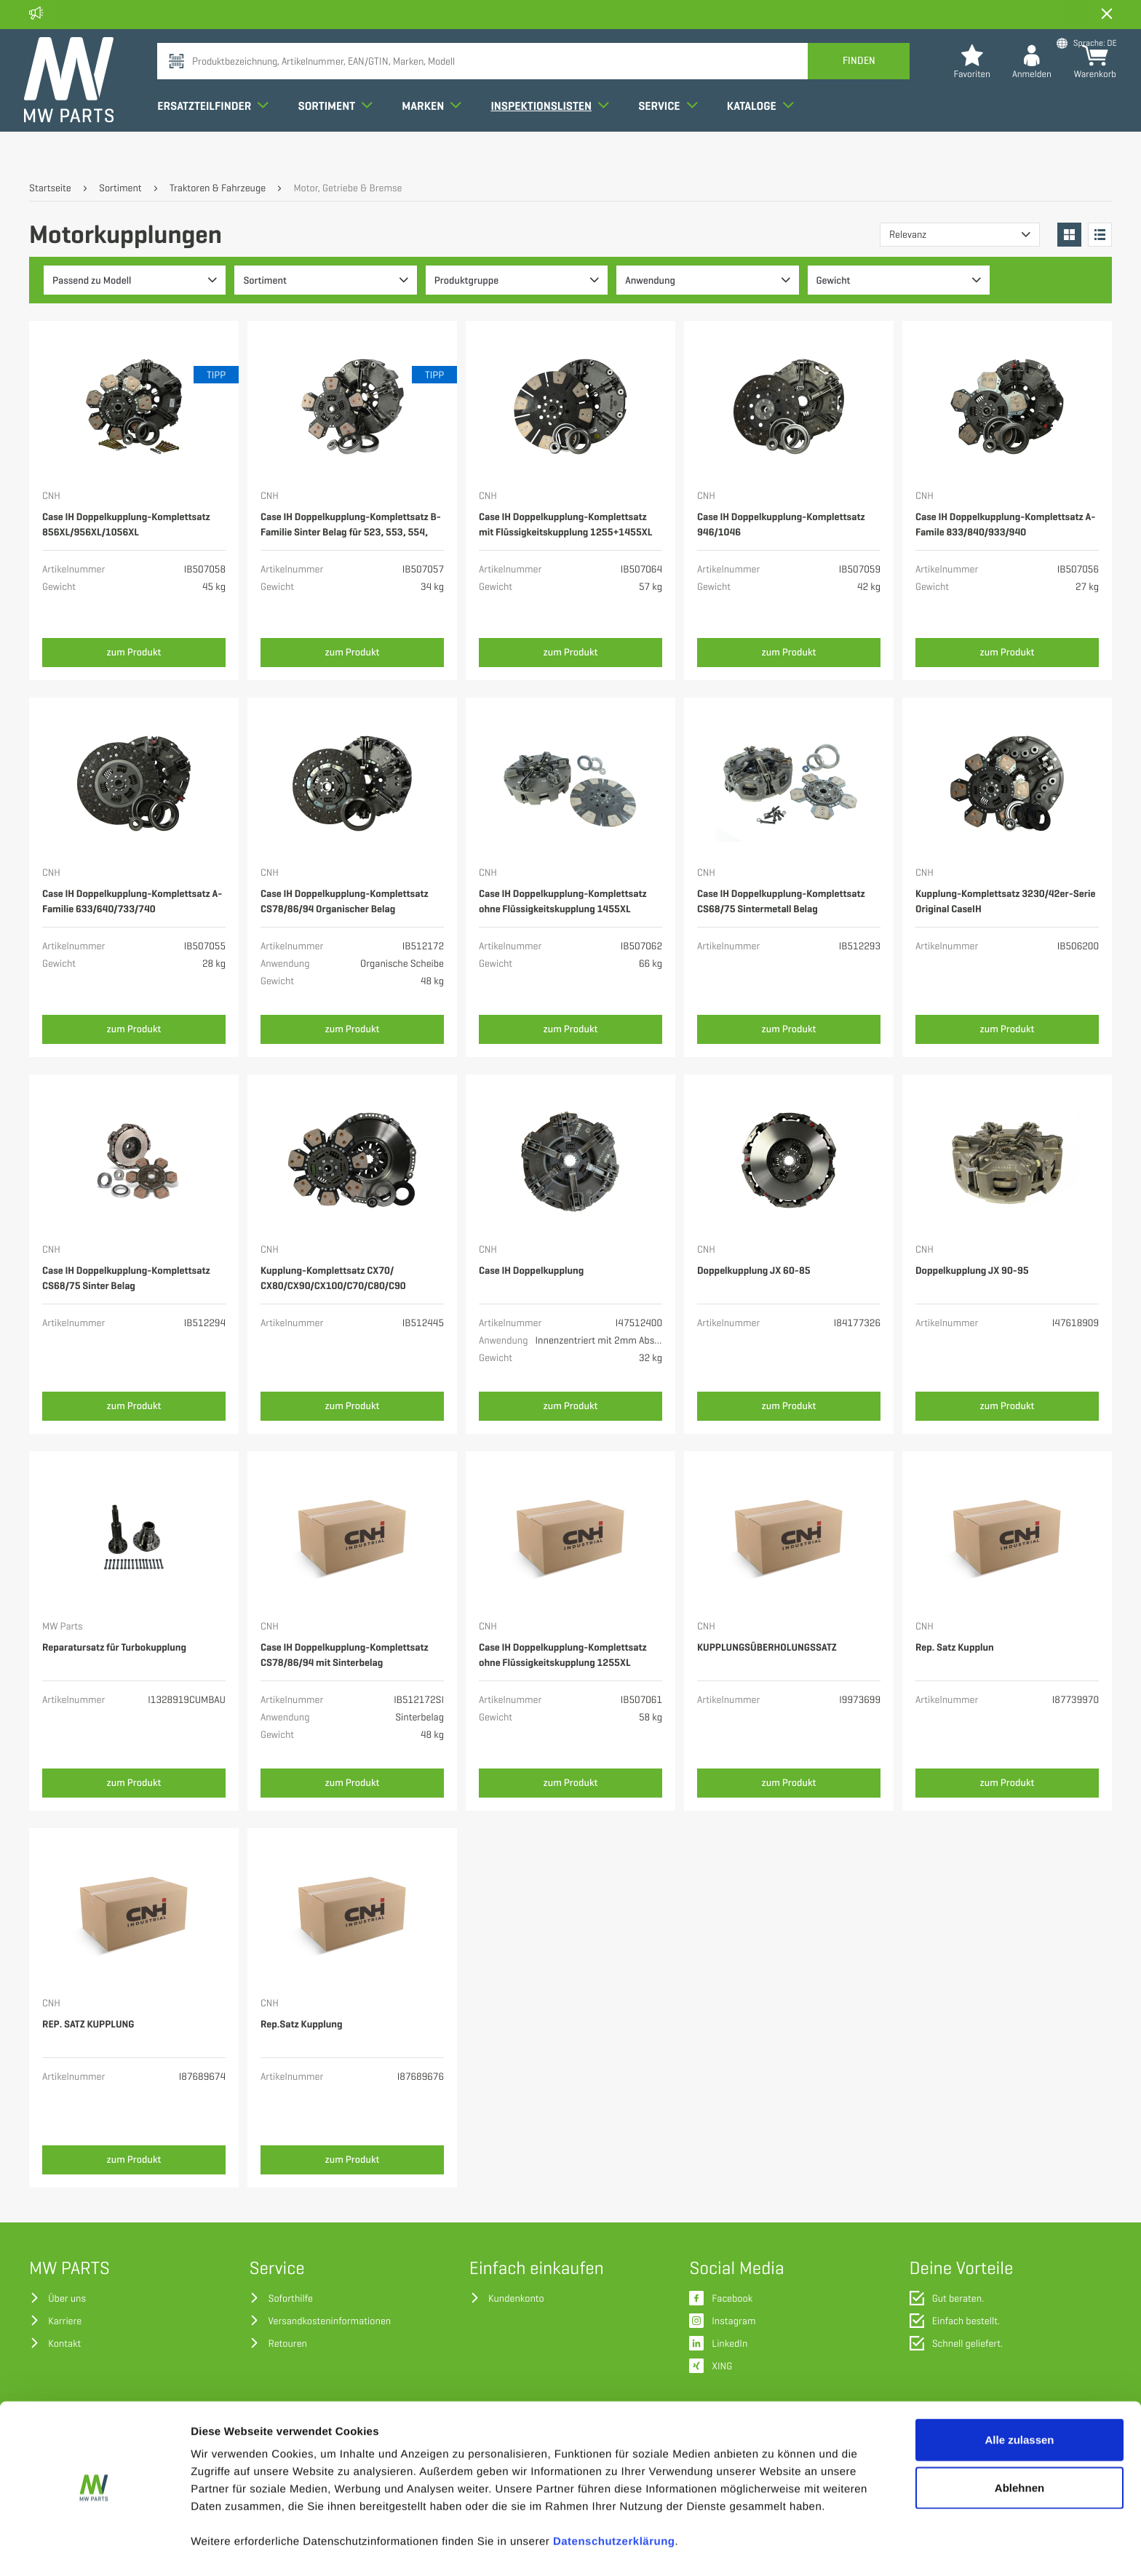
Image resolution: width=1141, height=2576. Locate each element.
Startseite (50, 188)
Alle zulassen (1019, 2398)
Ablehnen (1019, 2446)
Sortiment (340, 133)
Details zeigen (774, 2547)
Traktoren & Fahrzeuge (218, 188)
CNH (51, 496)
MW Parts (62, 1627)
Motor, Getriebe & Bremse (347, 188)
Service (672, 133)
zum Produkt (134, 652)
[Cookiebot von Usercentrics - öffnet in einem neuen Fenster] (94, 2548)
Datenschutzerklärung (614, 2500)
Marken (436, 133)
